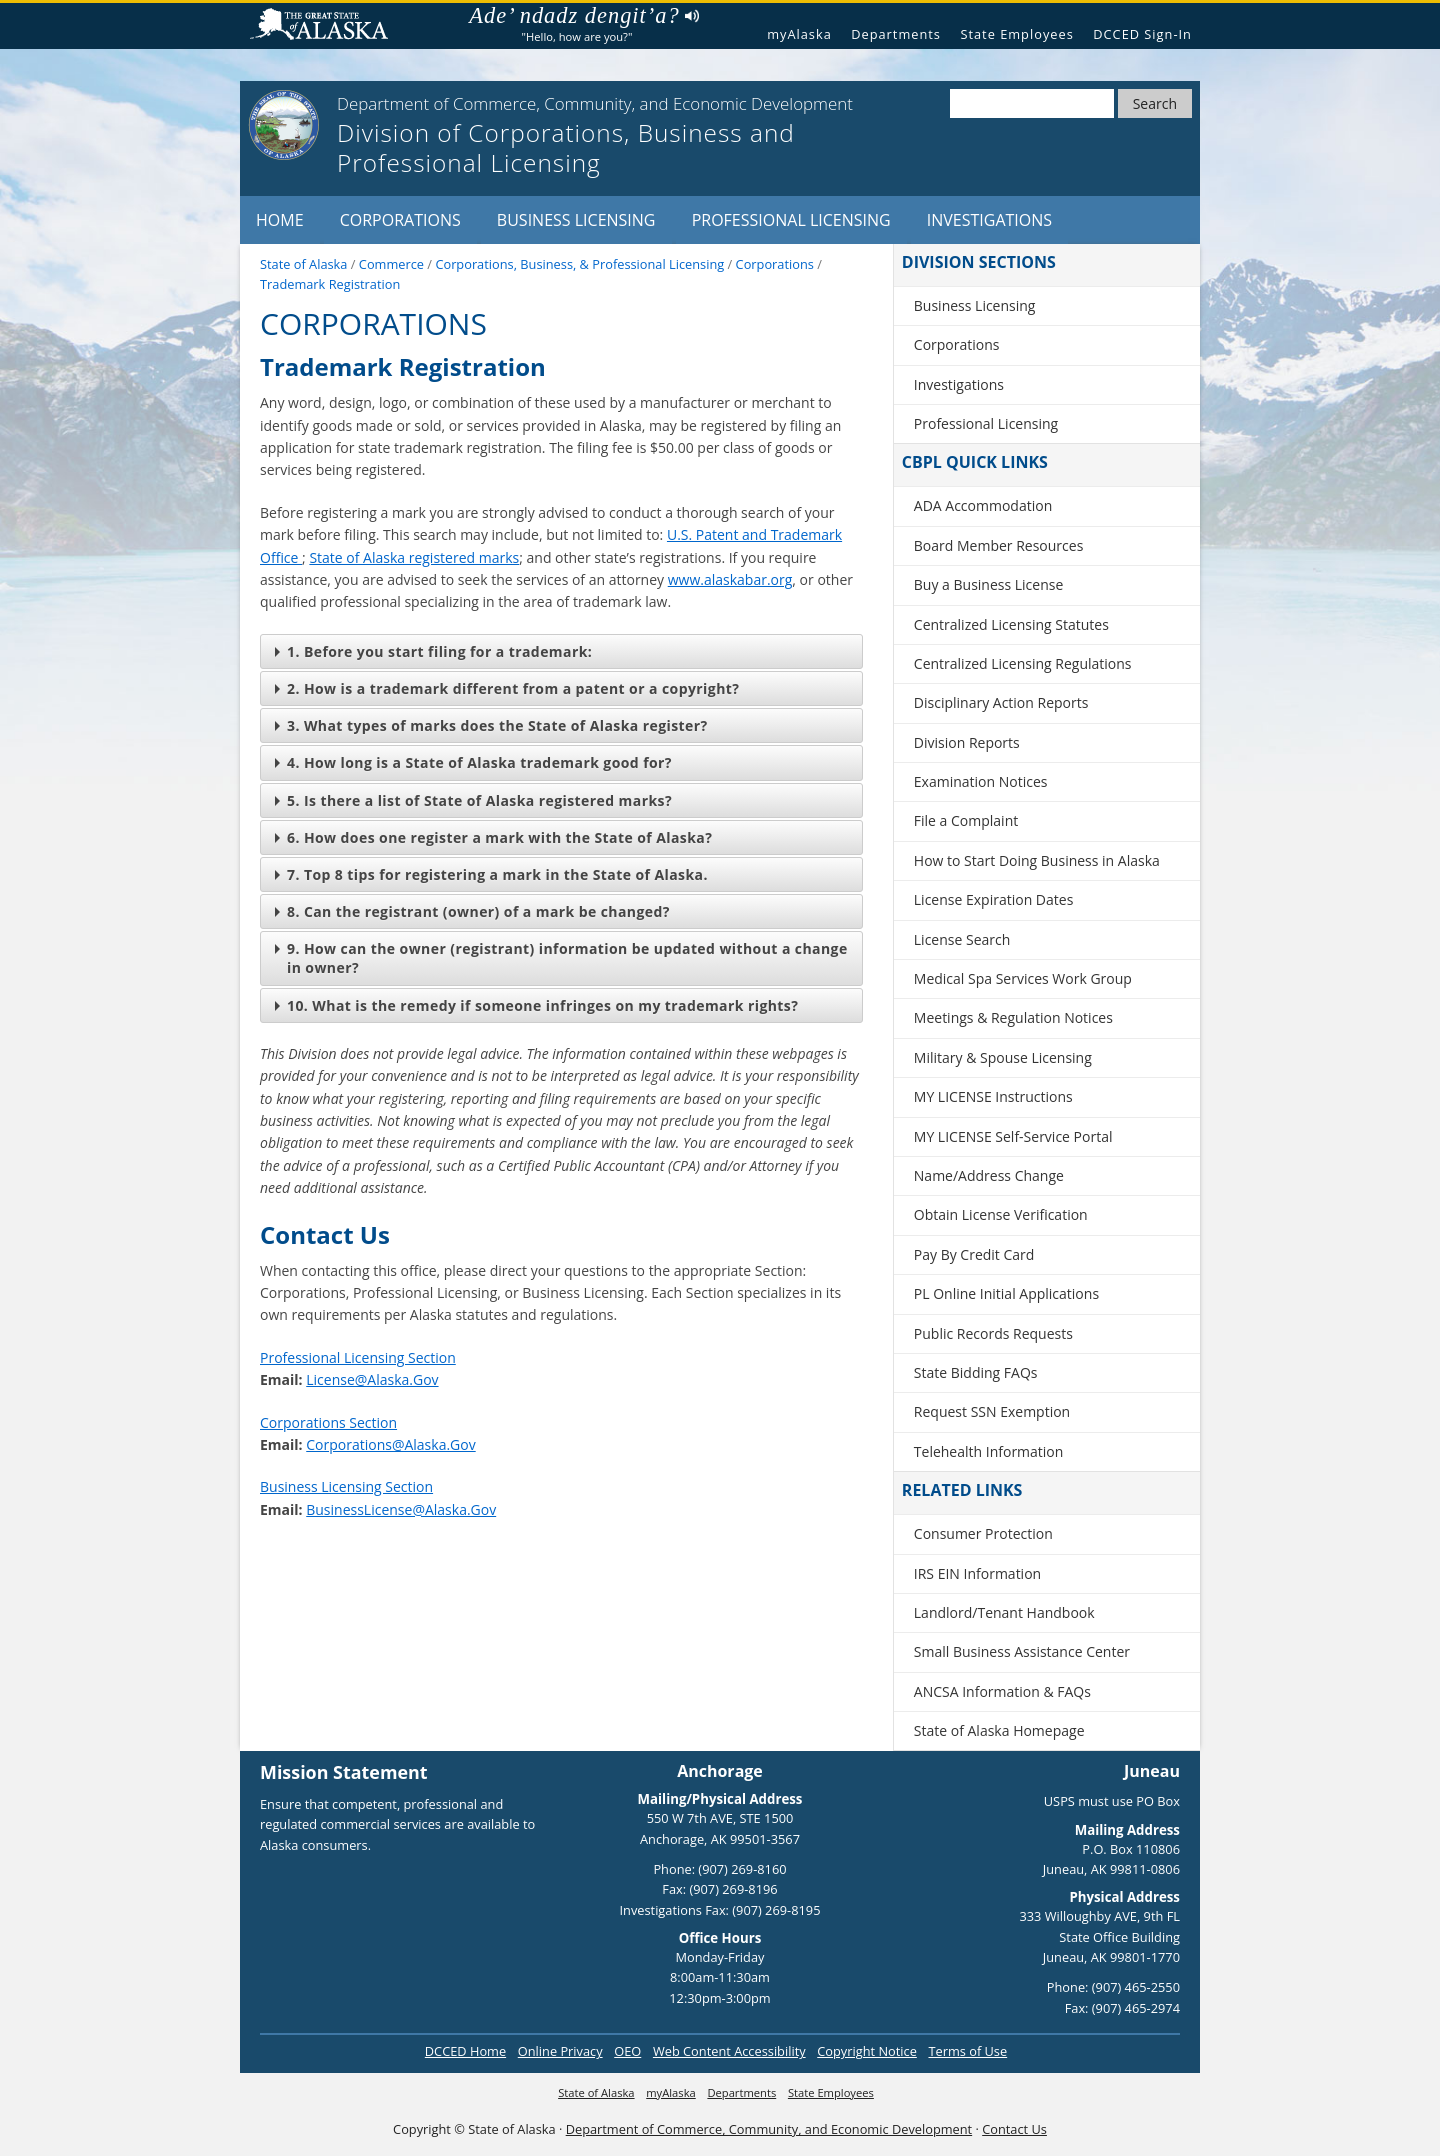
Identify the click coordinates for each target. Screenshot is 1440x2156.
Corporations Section (328, 1422)
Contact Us (1014, 2129)
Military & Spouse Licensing (1003, 1057)
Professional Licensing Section (358, 1357)
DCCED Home (465, 2051)
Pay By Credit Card (974, 1254)
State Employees (1016, 34)
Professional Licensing (791, 220)
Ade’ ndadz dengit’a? (583, 16)
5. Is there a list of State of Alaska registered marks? (473, 800)
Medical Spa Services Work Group (1023, 978)
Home (280, 220)
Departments (896, 34)
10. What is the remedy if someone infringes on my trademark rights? (536, 1005)
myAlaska (799, 34)
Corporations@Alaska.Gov (390, 1444)
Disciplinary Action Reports (1001, 702)
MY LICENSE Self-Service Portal (1013, 1136)
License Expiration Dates (994, 899)
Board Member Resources (999, 545)
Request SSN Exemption (992, 1411)
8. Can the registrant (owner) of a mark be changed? (472, 911)
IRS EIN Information (977, 1573)
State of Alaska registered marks (414, 557)
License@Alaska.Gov (372, 1379)
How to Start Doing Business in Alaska (1037, 860)
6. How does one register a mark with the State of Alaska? (493, 837)
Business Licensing (576, 220)
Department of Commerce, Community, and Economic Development (769, 2129)
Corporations (400, 220)
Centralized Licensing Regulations (1023, 663)
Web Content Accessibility (729, 2051)
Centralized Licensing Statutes (1011, 624)
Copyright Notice (867, 2051)
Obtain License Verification (1001, 1214)
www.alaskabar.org (730, 579)
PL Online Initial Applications (1006, 1293)
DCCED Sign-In (1142, 34)
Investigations (989, 220)
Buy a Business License (989, 584)
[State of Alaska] (284, 125)
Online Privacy (560, 2051)
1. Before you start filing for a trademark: (433, 651)
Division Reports (967, 742)
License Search (962, 939)
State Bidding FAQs (976, 1372)
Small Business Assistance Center (1022, 1651)
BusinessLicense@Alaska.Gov (401, 1509)
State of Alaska (327, 26)
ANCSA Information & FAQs (1002, 1691)
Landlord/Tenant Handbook (1004, 1612)
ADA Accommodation (983, 505)
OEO (627, 2051)
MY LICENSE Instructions (993, 1096)
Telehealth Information (989, 1451)
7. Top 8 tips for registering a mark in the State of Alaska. (491, 874)
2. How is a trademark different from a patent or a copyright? (507, 688)
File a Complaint (966, 820)
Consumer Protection (983, 1533)
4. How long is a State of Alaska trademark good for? (473, 762)
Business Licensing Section (346, 1486)
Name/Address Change (989, 1175)
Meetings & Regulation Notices (1013, 1017)
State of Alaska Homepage (999, 1730)
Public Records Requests (993, 1333)
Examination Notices (981, 781)
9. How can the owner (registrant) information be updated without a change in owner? (561, 958)
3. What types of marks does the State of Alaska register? (491, 725)
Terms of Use (967, 2051)
